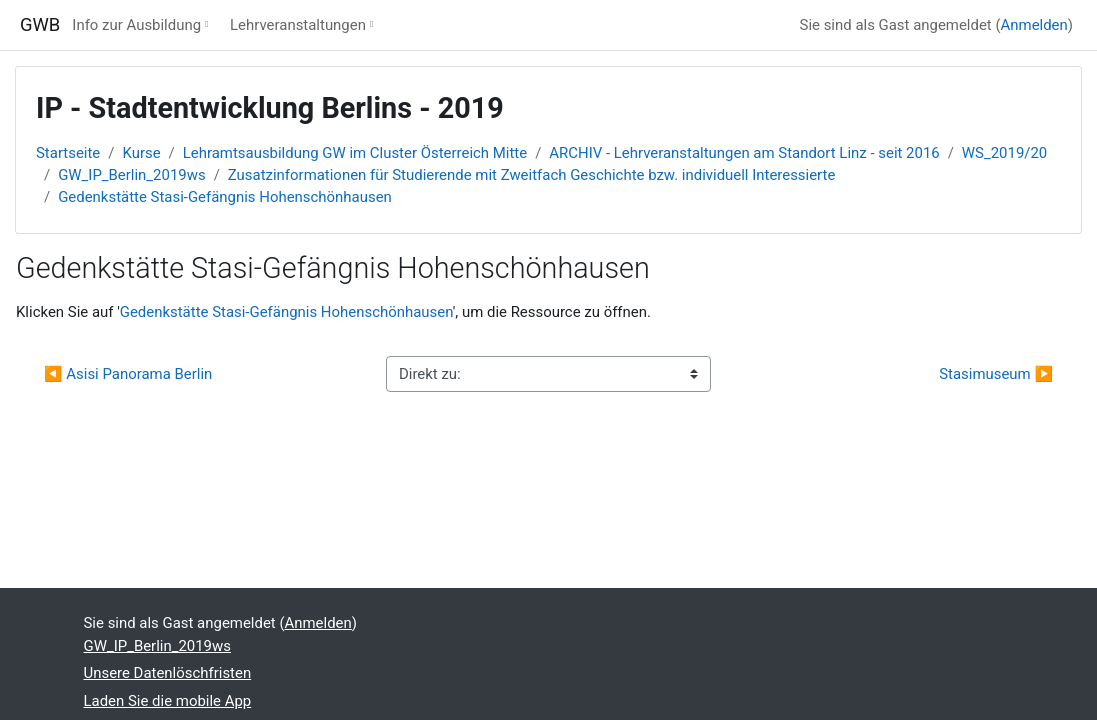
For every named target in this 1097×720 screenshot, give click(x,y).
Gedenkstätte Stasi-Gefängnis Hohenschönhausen (225, 197)
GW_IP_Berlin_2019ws (131, 175)
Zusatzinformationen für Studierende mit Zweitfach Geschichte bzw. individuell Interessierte (532, 175)
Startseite (68, 153)
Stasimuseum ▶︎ (996, 374)
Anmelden (1034, 25)
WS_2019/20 (1004, 153)
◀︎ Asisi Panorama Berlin (128, 374)
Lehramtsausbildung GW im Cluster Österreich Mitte (355, 153)
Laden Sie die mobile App (168, 701)
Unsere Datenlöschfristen (168, 673)
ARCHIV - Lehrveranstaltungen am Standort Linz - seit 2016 (744, 153)
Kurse (141, 153)
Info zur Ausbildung (136, 25)
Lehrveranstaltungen (298, 25)
